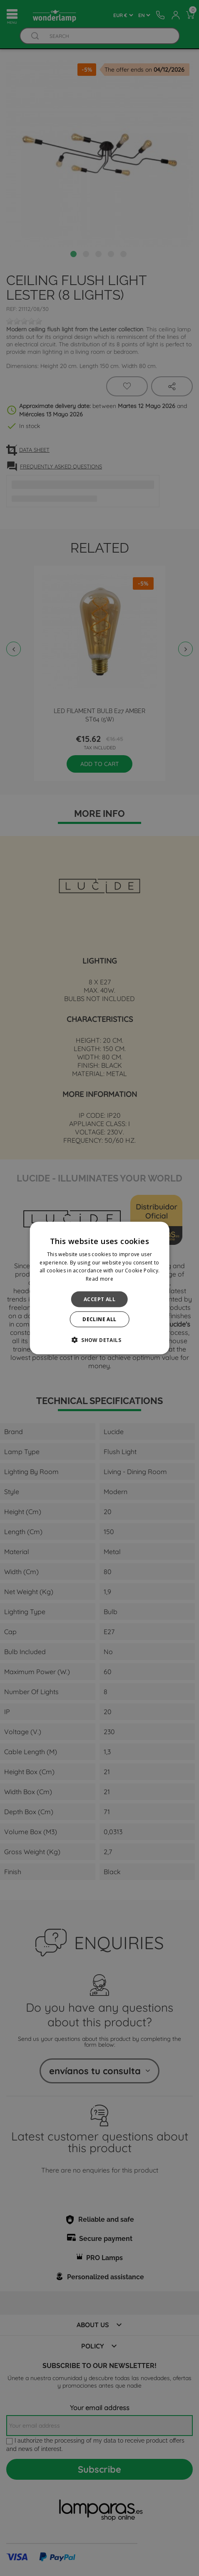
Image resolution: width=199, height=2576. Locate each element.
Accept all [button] (99, 1299)
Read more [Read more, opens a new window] (99, 1278)
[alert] (99, 1288)
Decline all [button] (99, 1319)
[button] (99, 1340)
